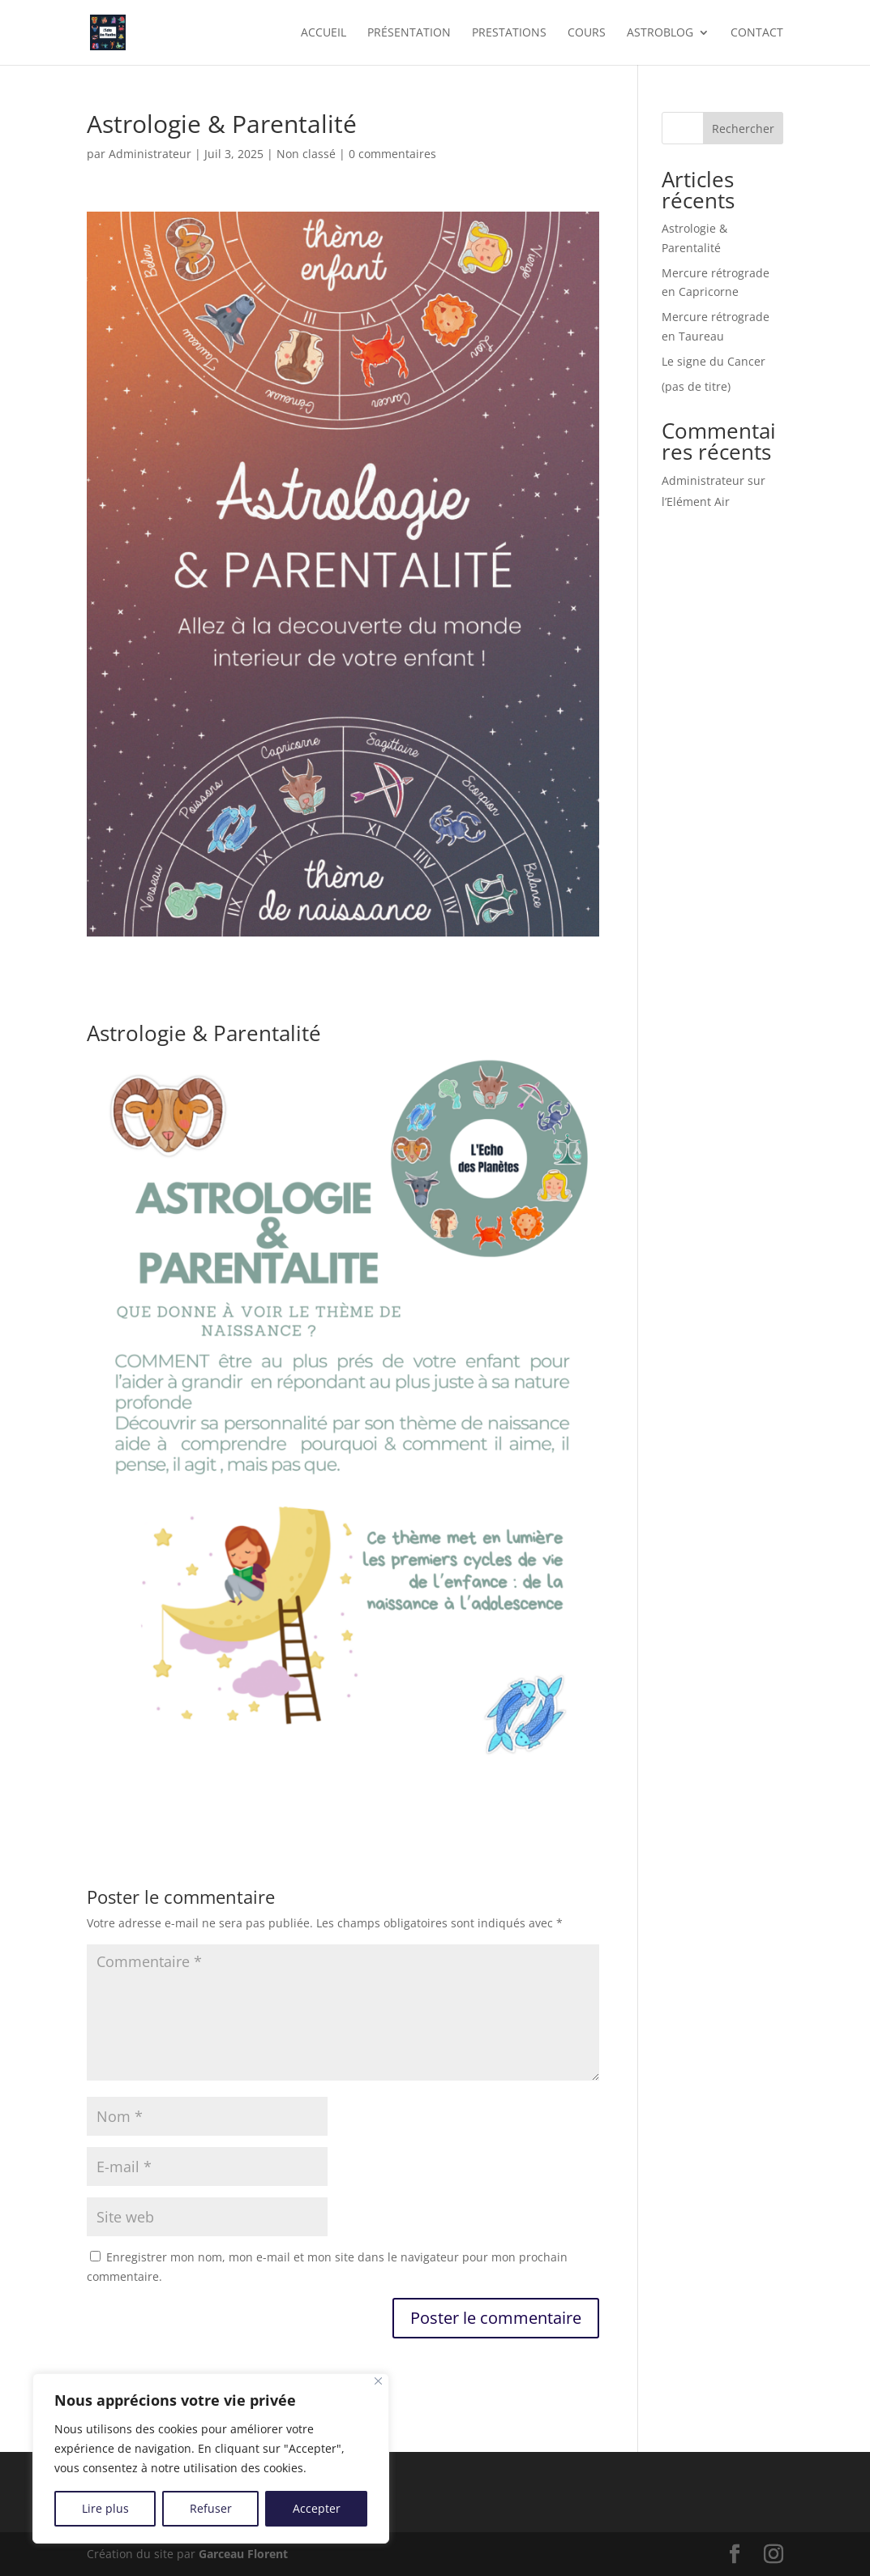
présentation (409, 33)
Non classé (306, 153)
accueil (323, 33)
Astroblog (660, 33)
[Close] (378, 2381)
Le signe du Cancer (713, 361)
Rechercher (743, 128)
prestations (509, 33)
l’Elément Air (696, 501)
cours (587, 33)
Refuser (211, 2508)
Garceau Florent (243, 2553)
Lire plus (105, 2508)
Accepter (317, 2508)
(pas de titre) (696, 386)
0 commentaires (392, 153)
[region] (210, 2458)
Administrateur (150, 153)
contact (757, 33)
